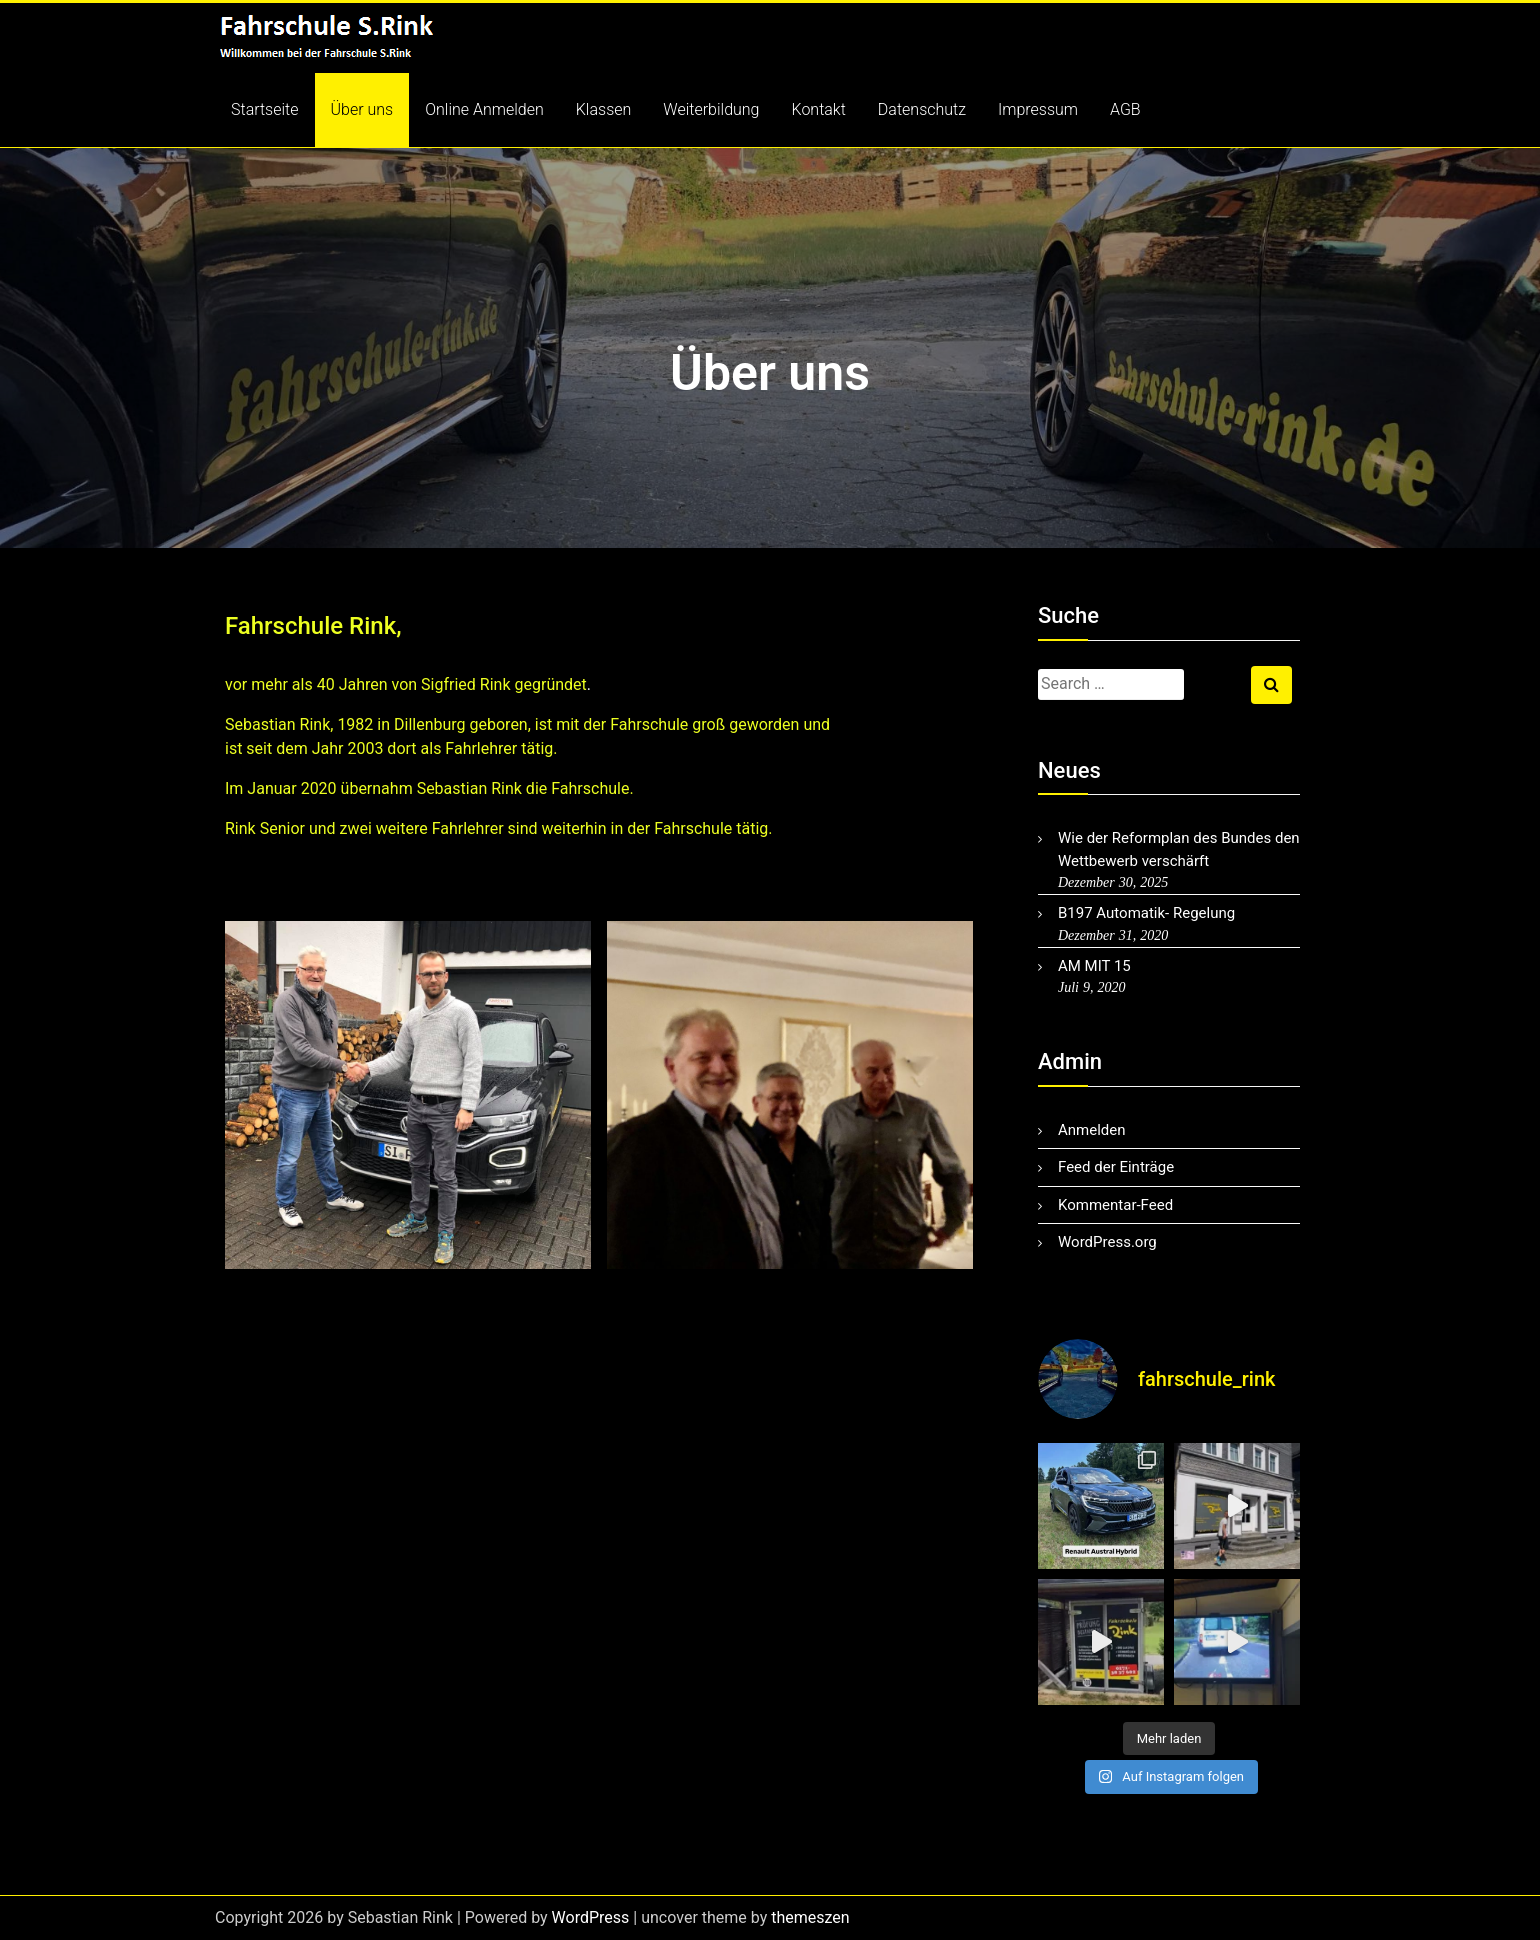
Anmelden (1092, 1130)
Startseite (265, 109)
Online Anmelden (484, 109)
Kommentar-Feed (1115, 1205)
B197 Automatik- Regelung (1146, 913)
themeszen (810, 1917)
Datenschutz (922, 109)
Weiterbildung (711, 109)
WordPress (591, 1917)
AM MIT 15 (1094, 966)
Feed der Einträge (1116, 1167)
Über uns (362, 109)
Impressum (1038, 109)
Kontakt (819, 109)
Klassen (604, 109)
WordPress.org (1107, 1242)
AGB (1125, 109)
